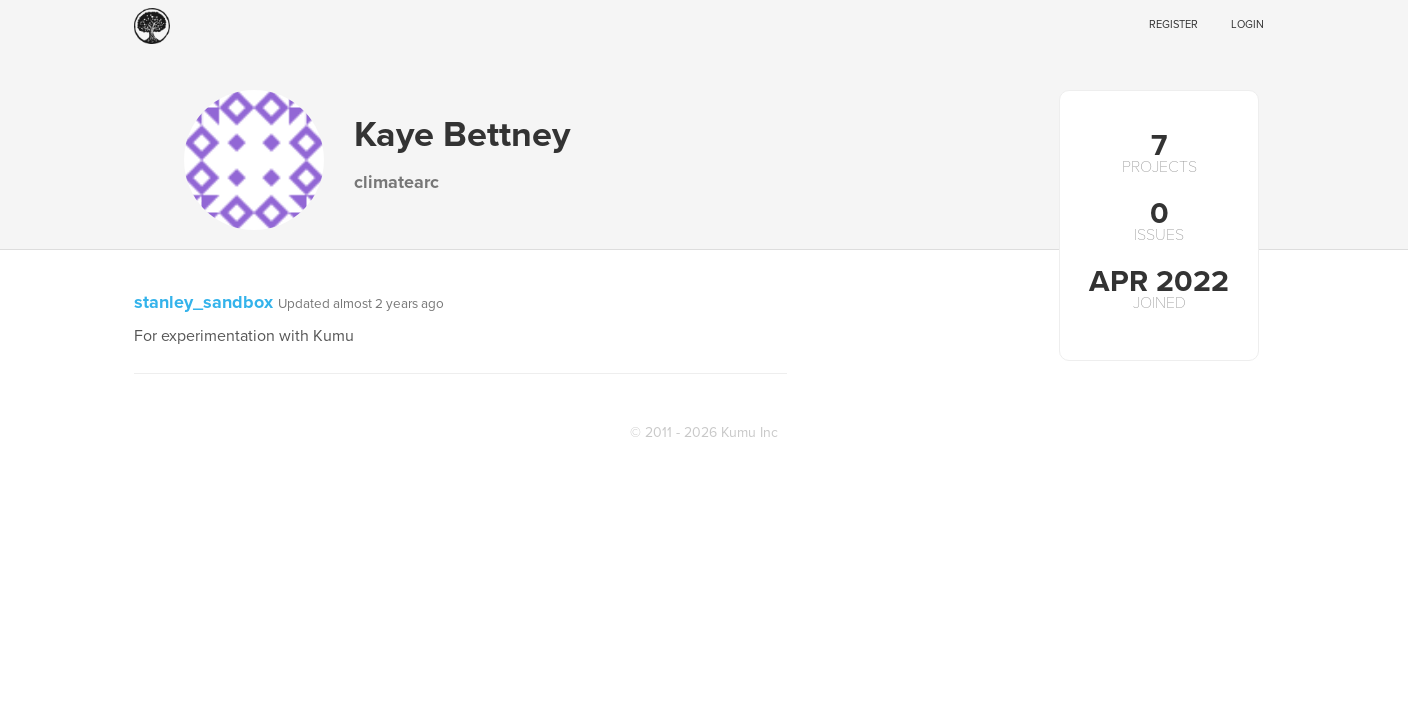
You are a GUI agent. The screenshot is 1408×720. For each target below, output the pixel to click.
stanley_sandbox (203, 302)
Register (1173, 24)
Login (1247, 24)
